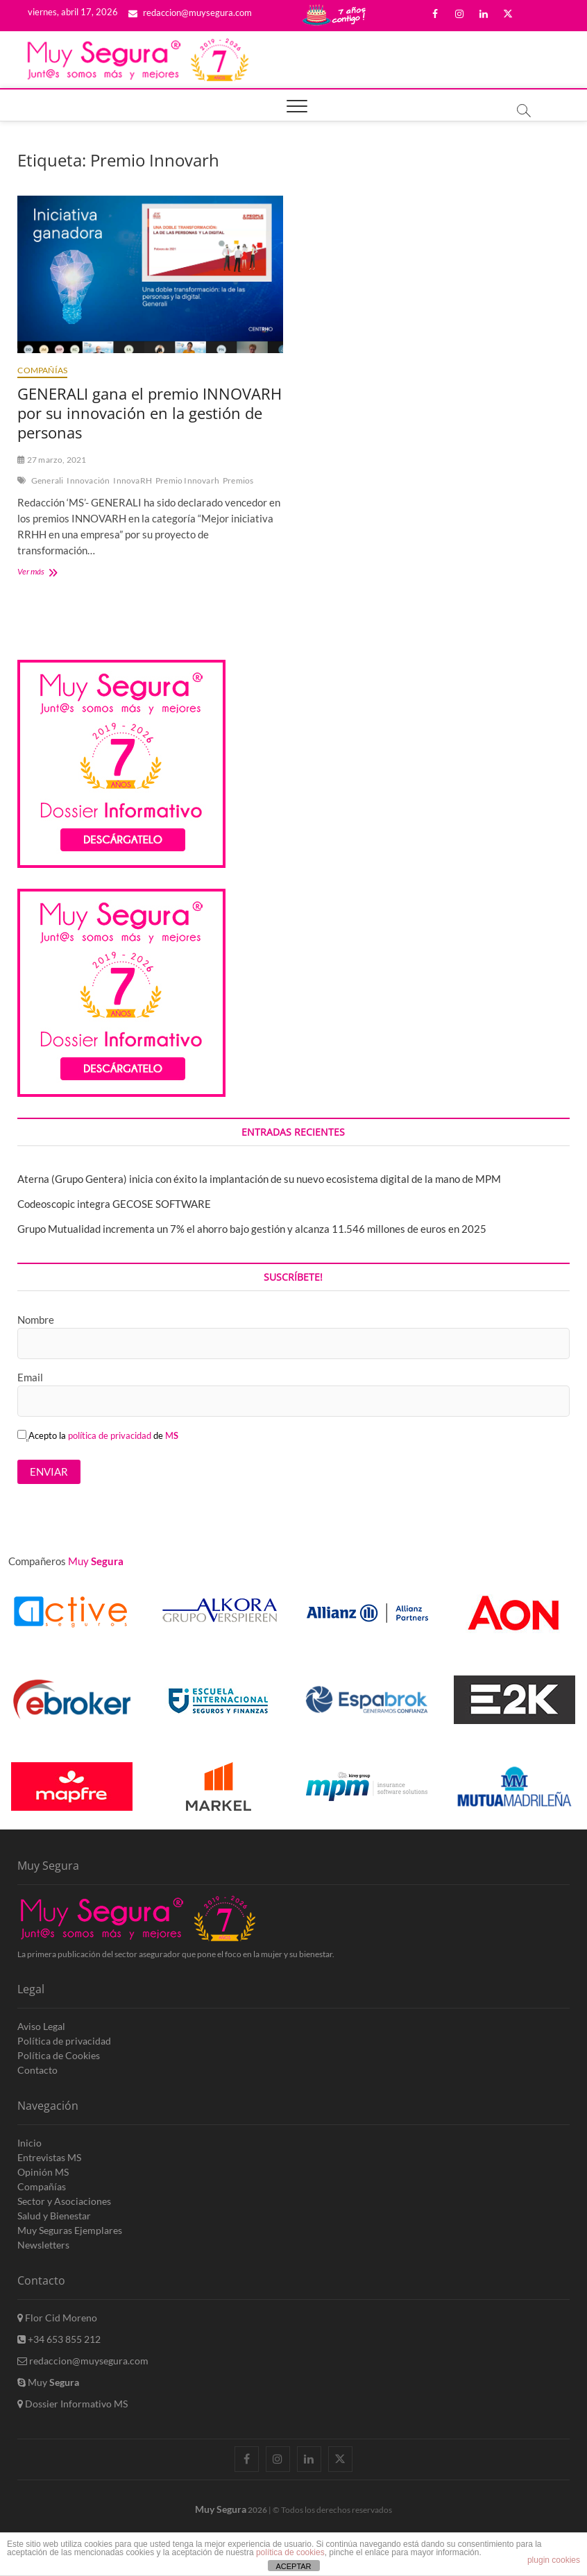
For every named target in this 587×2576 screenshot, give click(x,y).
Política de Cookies (58, 2055)
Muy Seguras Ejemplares (69, 2230)
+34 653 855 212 (59, 2339)
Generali (47, 480)
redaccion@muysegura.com (190, 12)
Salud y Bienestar (54, 2215)
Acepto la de (97, 1435)
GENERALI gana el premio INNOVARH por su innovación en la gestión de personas (149, 413)
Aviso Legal (41, 2026)
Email (30, 1377)
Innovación (88, 480)
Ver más (50, 572)
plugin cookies (553, 2560)
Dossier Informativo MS (72, 2403)
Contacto (37, 2070)
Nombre (35, 1319)
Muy (48, 2382)
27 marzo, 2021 (51, 459)
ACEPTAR (293, 2566)
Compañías (42, 370)
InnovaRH (132, 480)
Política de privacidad (64, 2041)
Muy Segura (220, 2509)
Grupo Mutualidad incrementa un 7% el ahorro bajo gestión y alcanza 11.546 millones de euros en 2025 (251, 1228)
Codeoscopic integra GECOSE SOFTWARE (114, 1203)
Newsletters (43, 2245)
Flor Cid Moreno (57, 2317)
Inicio (29, 2143)
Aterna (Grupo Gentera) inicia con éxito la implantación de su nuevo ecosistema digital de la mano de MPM (259, 1178)
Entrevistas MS (49, 2157)
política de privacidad (109, 1435)
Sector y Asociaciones (64, 2201)
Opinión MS (43, 2172)
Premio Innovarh (187, 480)
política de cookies (290, 2552)
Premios (238, 480)
